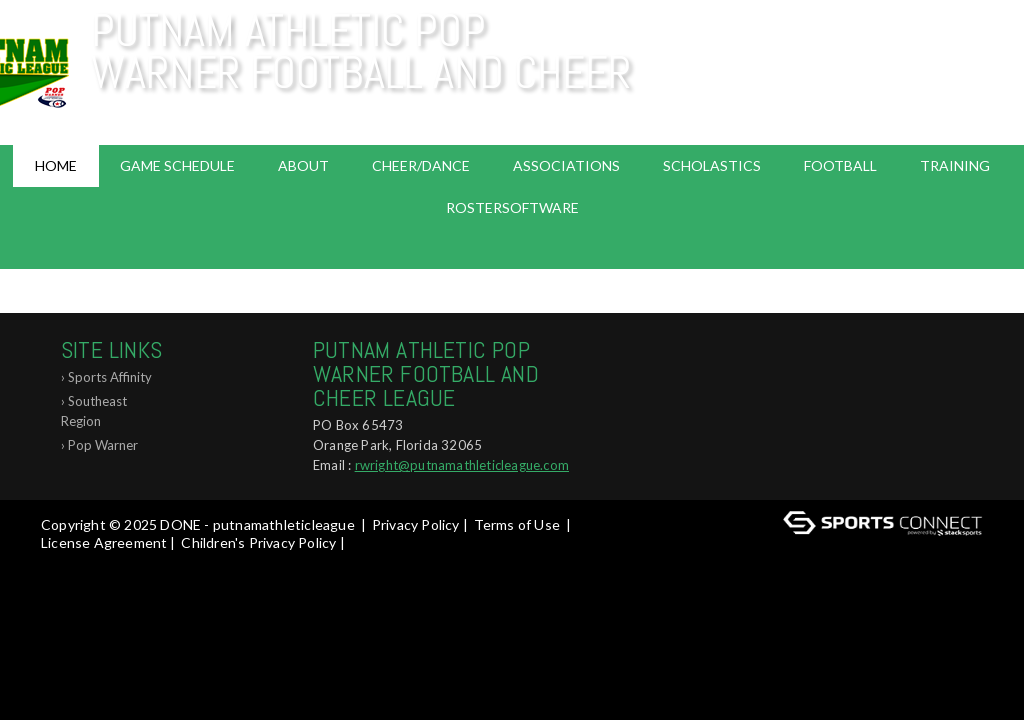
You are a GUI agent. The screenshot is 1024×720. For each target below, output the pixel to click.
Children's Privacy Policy (258, 542)
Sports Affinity (110, 377)
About (303, 165)
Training (955, 165)
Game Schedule (177, 165)
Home (56, 165)
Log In (66, 560)
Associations (566, 165)
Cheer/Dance (421, 165)
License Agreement (104, 542)
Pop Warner (103, 445)
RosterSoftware (512, 207)
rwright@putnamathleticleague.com (462, 465)
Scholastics (712, 165)
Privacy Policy (416, 524)
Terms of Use (517, 524)
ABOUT (512, 290)
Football (840, 165)
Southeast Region (94, 411)
